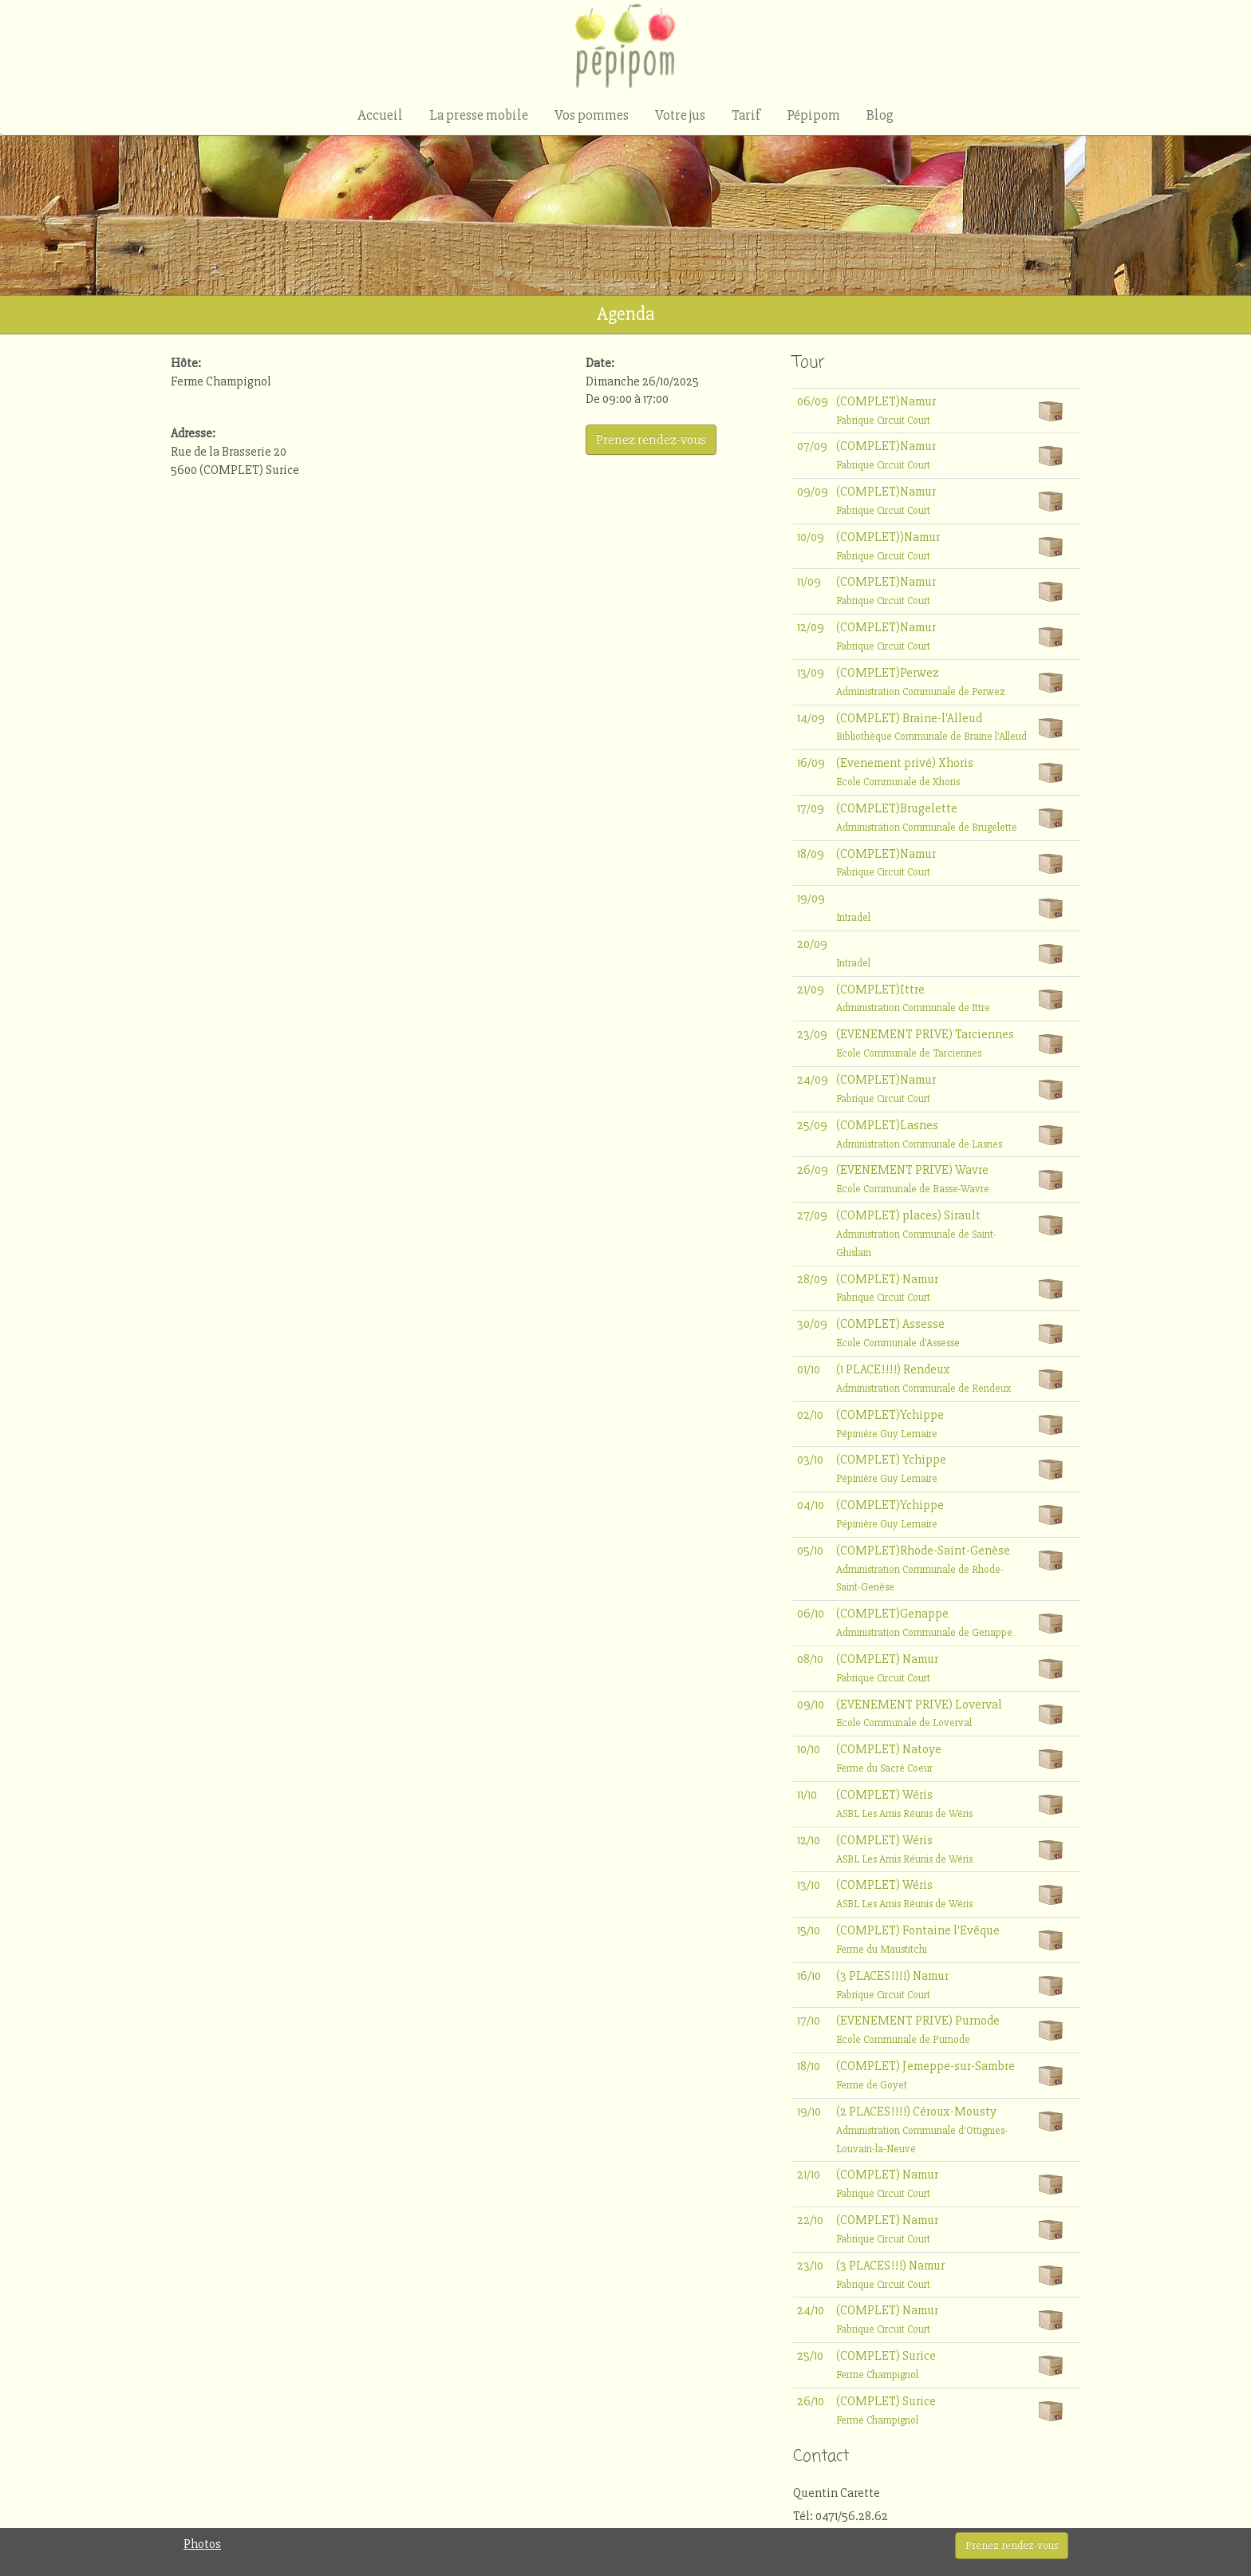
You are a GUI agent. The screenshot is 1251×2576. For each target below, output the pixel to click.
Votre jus (680, 115)
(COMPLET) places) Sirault (916, 1233)
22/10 (810, 2220)
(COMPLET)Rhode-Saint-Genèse (923, 1568)
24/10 (810, 2310)
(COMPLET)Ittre (913, 998)
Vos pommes (591, 115)
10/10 (808, 1749)
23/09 (812, 1034)
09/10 (810, 1705)
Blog (880, 115)
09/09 (812, 492)
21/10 (808, 2175)
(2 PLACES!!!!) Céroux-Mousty (922, 2129)
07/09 (812, 446)
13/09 (810, 673)
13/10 (808, 1885)
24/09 (812, 1080)
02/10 (810, 1415)
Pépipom (813, 115)
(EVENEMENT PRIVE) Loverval (919, 1713)
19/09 (811, 899)
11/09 (809, 582)
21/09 (810, 990)
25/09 (812, 1125)
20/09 (812, 944)
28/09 (812, 1279)
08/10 (810, 1659)
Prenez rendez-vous (1011, 2545)
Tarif (746, 115)
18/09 (810, 854)
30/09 (812, 1324)
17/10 (808, 2021)
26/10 (810, 2401)
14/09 (811, 718)
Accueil (380, 115)
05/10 (810, 1551)
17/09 (810, 808)
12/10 (808, 1840)
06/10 (810, 1614)
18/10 (808, 2066)
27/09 (812, 1215)
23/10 (810, 2266)
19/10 (809, 2112)
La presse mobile (478, 115)
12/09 (810, 627)
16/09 (811, 763)
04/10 (810, 1505)
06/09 (812, 401)
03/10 (810, 1460)
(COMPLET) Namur (887, 1288)
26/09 (812, 1170)
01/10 (808, 1369)
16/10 (809, 1976)
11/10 (807, 1795)
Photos (202, 2544)
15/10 (808, 1930)
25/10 (810, 2356)
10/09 (810, 537)
